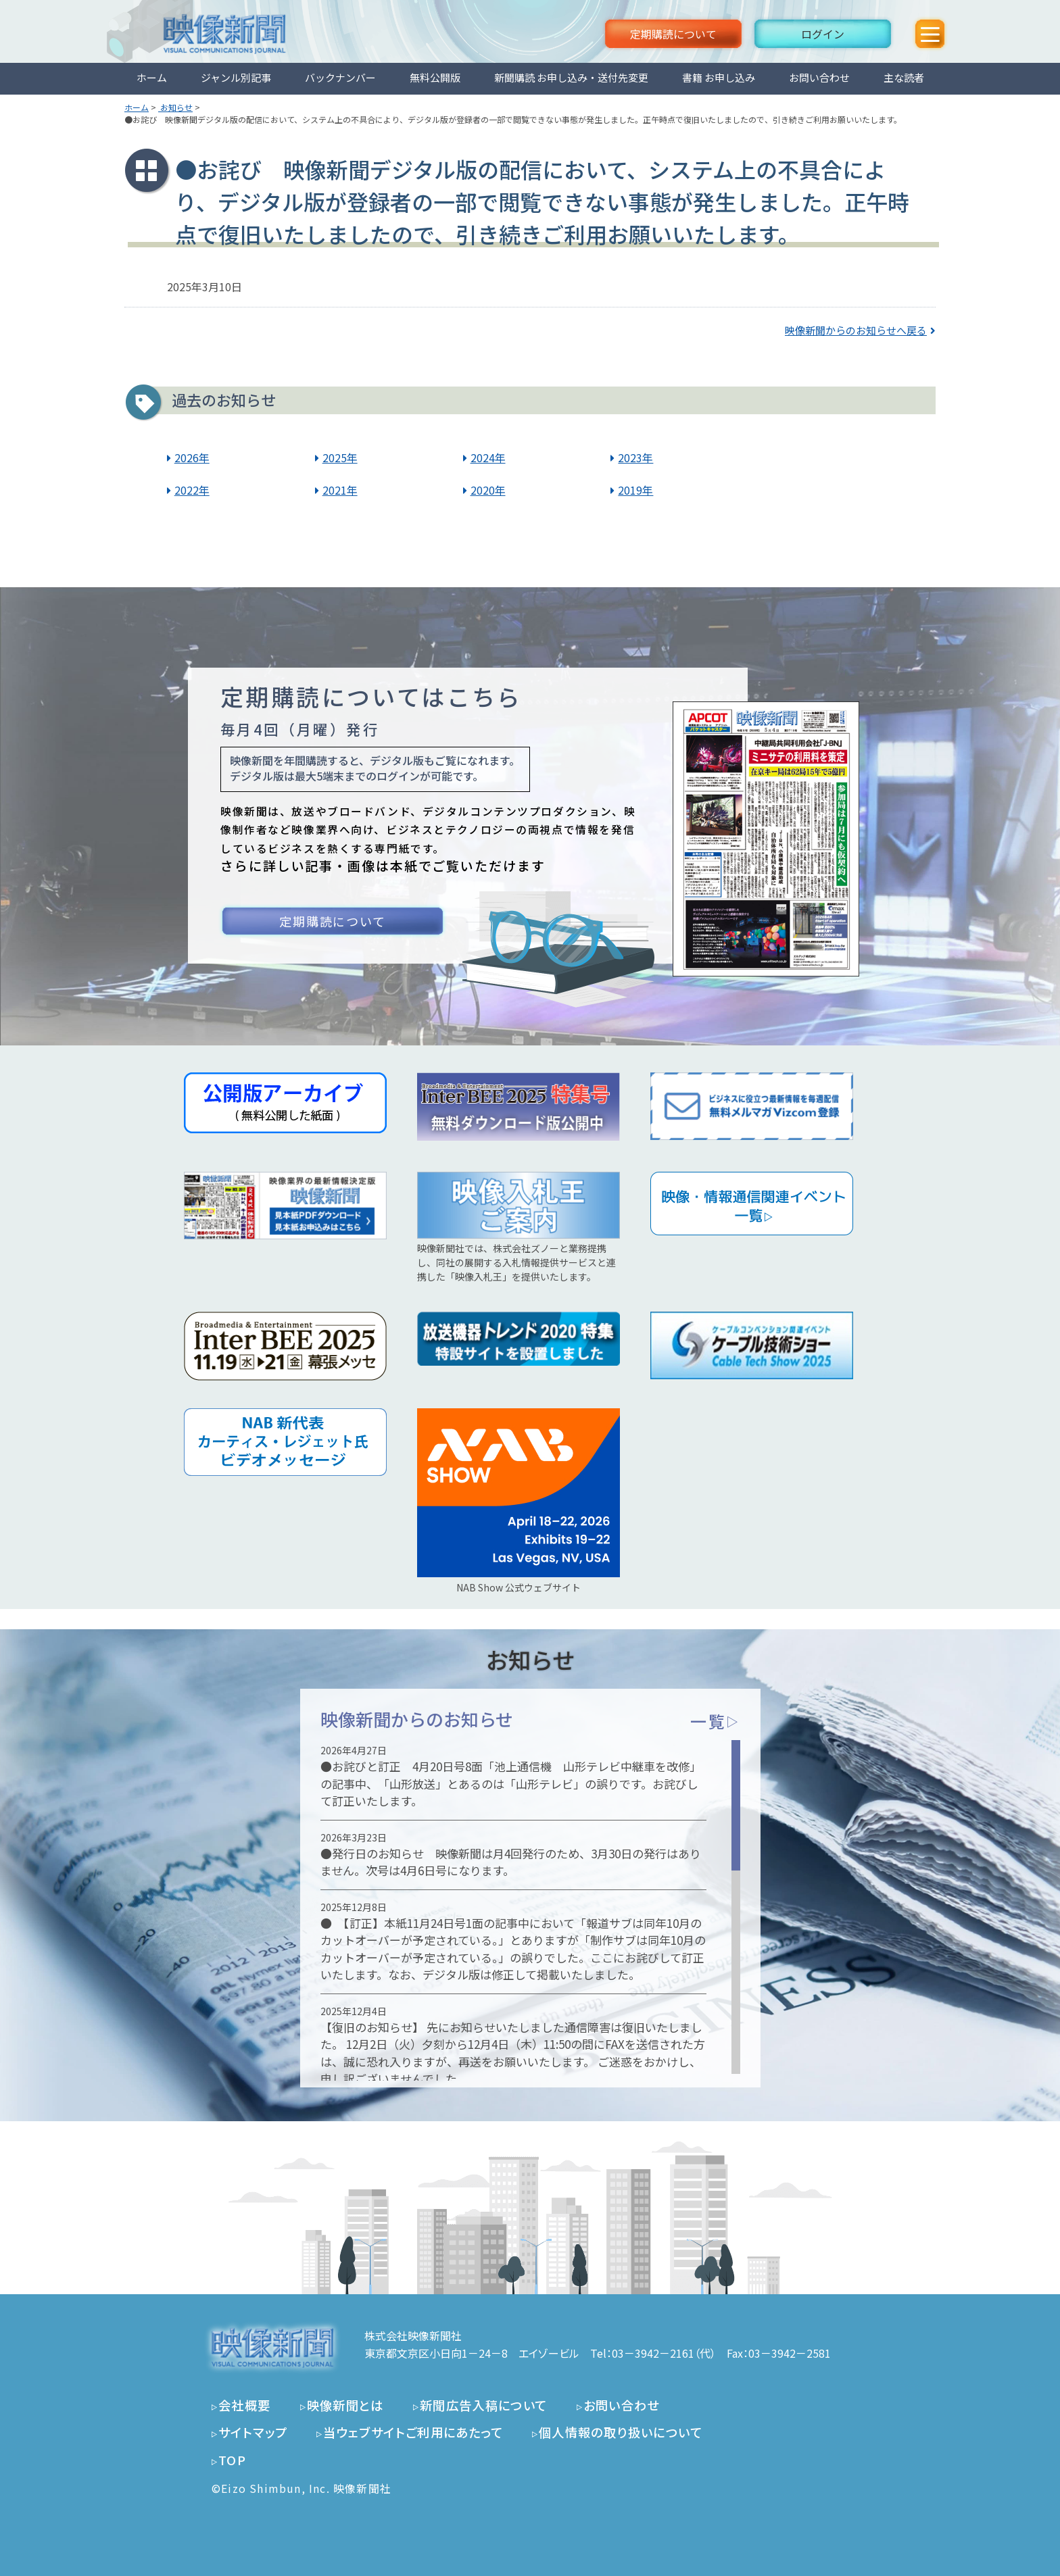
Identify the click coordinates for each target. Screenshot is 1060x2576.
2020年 (488, 490)
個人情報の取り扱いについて (620, 2432)
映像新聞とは (345, 2405)
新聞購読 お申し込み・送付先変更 (571, 77)
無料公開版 (435, 77)
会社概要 (244, 2405)
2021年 (340, 490)
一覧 (715, 1721)
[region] (530, 1907)
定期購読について (673, 34)
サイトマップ (252, 2432)
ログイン (822, 34)
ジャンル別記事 (236, 77)
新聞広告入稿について (484, 2405)
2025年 (340, 457)
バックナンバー (340, 77)
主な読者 (904, 77)
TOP (232, 2460)
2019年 (635, 490)
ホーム (152, 77)
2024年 (488, 457)
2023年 (635, 457)
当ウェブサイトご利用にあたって (413, 2432)
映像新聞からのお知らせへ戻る (856, 330)
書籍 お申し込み (718, 77)
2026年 (192, 457)
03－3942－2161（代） (664, 2353)
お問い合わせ (819, 77)
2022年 (192, 490)
